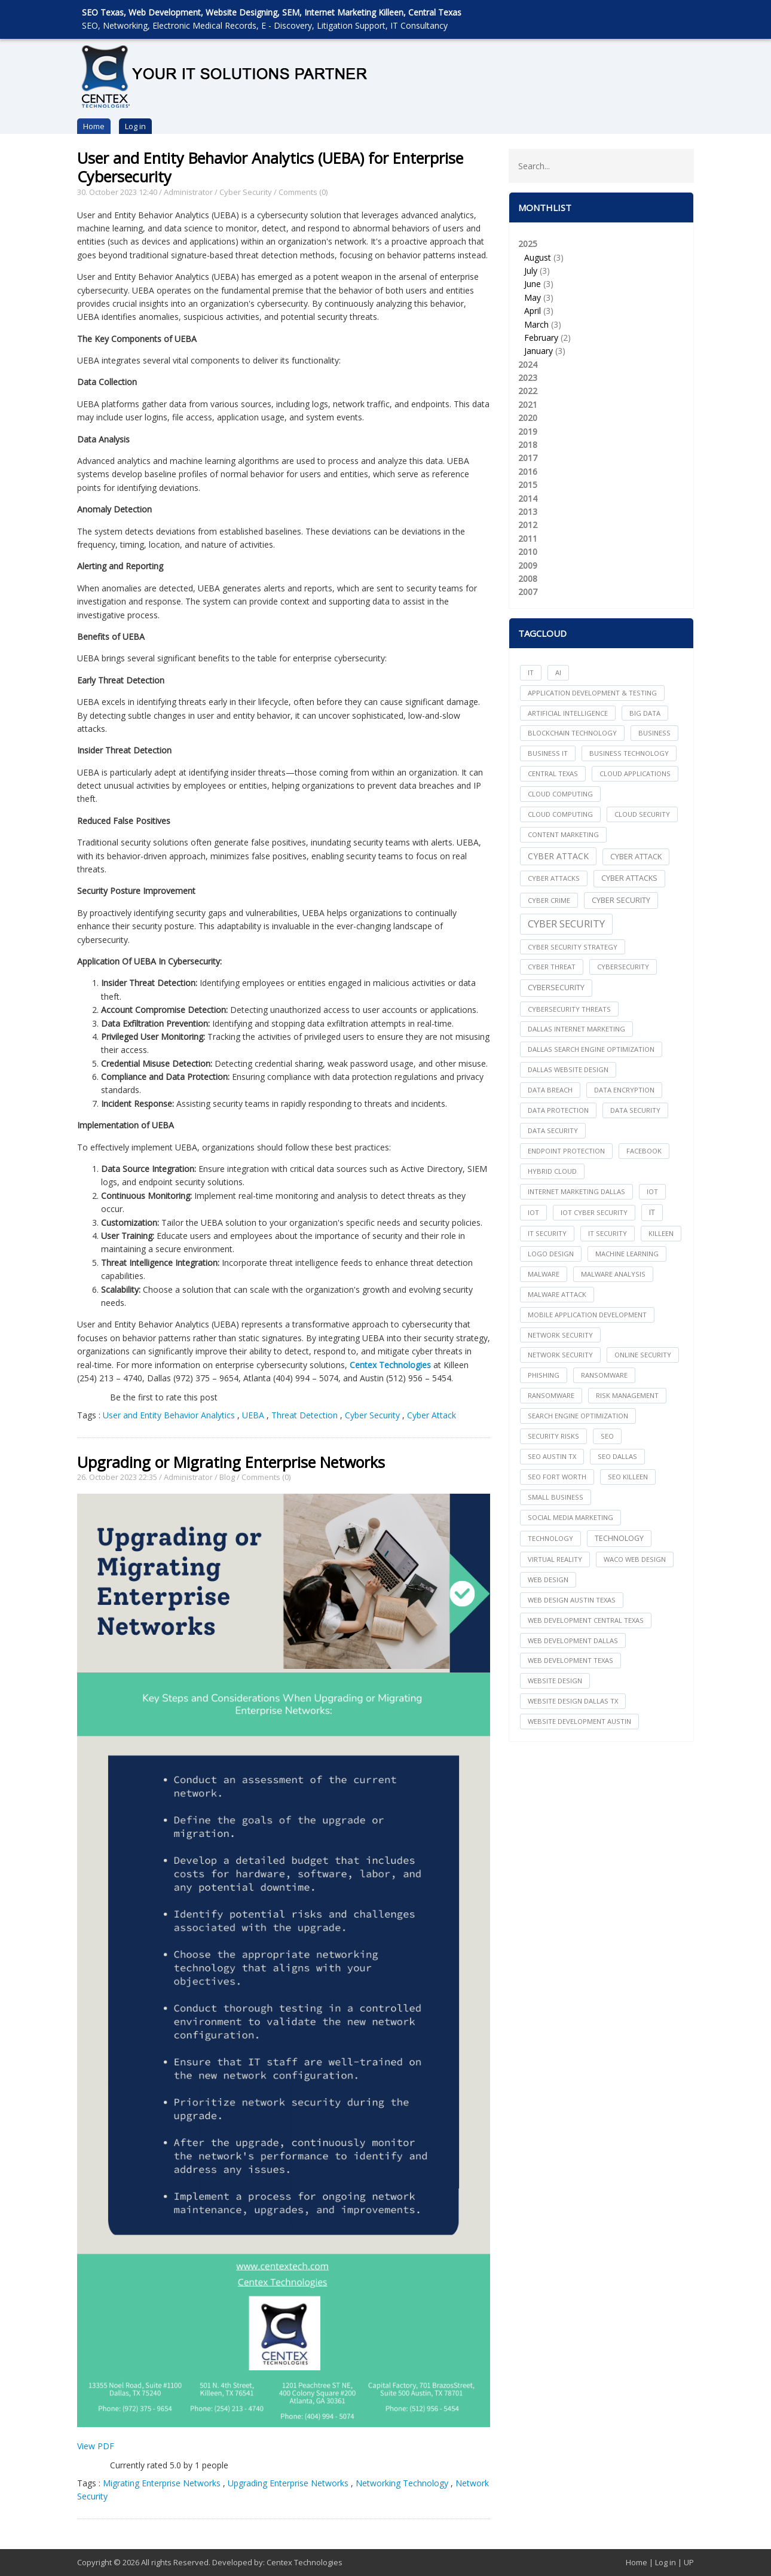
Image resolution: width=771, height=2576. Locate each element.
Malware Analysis (613, 1273)
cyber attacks (554, 878)
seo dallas (617, 1456)
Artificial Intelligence (568, 713)
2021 (527, 404)
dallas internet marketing (576, 1028)
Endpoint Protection (566, 1150)
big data (644, 713)
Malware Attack (557, 1294)
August (537, 257)
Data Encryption (624, 1089)
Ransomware (551, 1395)
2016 (527, 471)
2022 (527, 390)
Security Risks (553, 1436)
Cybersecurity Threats (569, 1009)
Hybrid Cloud (552, 1171)
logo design (551, 1253)
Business (654, 732)
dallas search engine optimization (591, 1049)
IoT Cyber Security (594, 1212)
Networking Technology (402, 2483)
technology (550, 1538)
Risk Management (627, 1395)
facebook (644, 1150)
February (541, 337)
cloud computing (560, 793)
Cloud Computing (560, 814)
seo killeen (628, 1476)
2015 (527, 484)
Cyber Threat (552, 966)
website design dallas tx (573, 1700)
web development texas (570, 1660)
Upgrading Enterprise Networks (288, 2483)
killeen (661, 1233)
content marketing (563, 834)
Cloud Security (642, 814)
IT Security (607, 1233)
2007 (527, 591)
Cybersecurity (556, 987)
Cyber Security (245, 192)
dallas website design (568, 1069)
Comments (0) (303, 192)
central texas (553, 773)
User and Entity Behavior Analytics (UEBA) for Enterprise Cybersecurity (270, 167)
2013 (527, 511)
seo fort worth (557, 1476)
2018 (527, 444)
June (532, 283)
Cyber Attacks (629, 878)
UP (689, 2562)
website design (555, 1680)
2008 (527, 578)
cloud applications (635, 773)
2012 (527, 524)
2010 (527, 551)
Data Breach (550, 1089)
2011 (527, 538)
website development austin (579, 1721)
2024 (527, 364)
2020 (527, 417)
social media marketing (570, 1517)
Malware (543, 1273)
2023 (527, 377)
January (538, 350)
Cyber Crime (549, 900)
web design (548, 1579)
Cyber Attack (431, 1415)
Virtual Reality (555, 1559)
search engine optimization (578, 1415)
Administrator (188, 192)
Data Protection (558, 1110)
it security (547, 1233)
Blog (227, 1477)
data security (635, 1110)
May (532, 297)
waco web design (635, 1559)
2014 (527, 498)
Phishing (543, 1375)
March (536, 324)
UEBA (253, 1415)
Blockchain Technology (572, 732)
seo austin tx (552, 1456)
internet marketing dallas (576, 1191)
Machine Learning (627, 1253)
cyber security (621, 900)
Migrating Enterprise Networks (162, 2483)
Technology (619, 1538)
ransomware (604, 1375)
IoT (533, 1212)
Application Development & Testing (592, 692)
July (530, 270)
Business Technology (629, 753)
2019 (527, 431)
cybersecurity (623, 966)
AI (558, 672)
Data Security (553, 1130)
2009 (527, 565)
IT (531, 672)
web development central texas (586, 1620)
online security (642, 1354)
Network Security (560, 1354)
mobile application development (587, 1314)
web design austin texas (572, 1599)
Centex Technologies (304, 2562)
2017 (527, 457)
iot (652, 1191)
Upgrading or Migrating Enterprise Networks (231, 1462)
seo (607, 1436)
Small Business (555, 1497)
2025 (601, 298)
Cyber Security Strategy (572, 946)
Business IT (548, 753)
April (532, 310)
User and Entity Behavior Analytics (169, 1415)
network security (560, 1334)
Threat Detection (304, 1415)
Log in (135, 126)
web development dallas (573, 1640)
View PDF (95, 2446)
